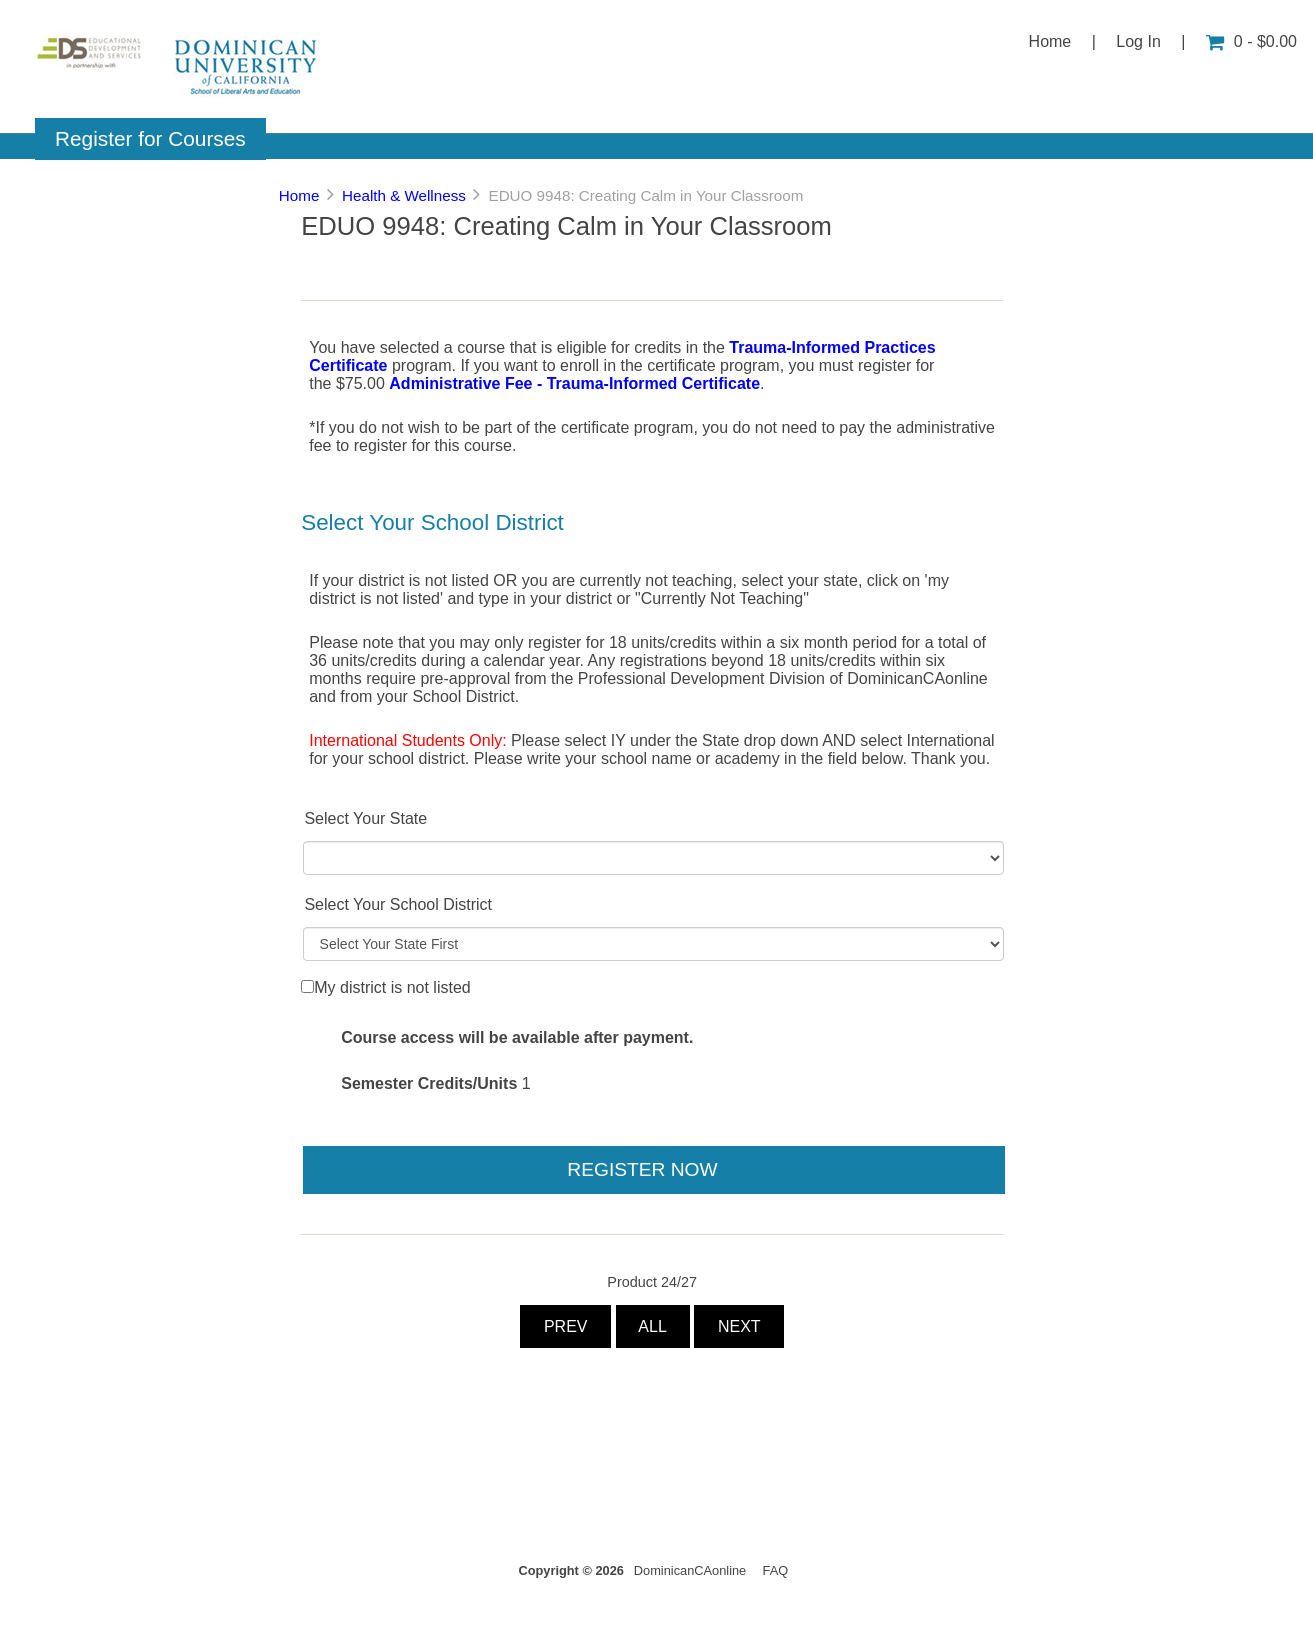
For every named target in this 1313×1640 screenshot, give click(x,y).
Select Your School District (398, 904)
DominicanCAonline (690, 1570)
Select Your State (365, 818)
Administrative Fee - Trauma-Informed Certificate (574, 383)
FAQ (776, 1570)
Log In (1138, 41)
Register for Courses (150, 138)
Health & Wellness (404, 195)
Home (1050, 41)
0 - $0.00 (1251, 41)
